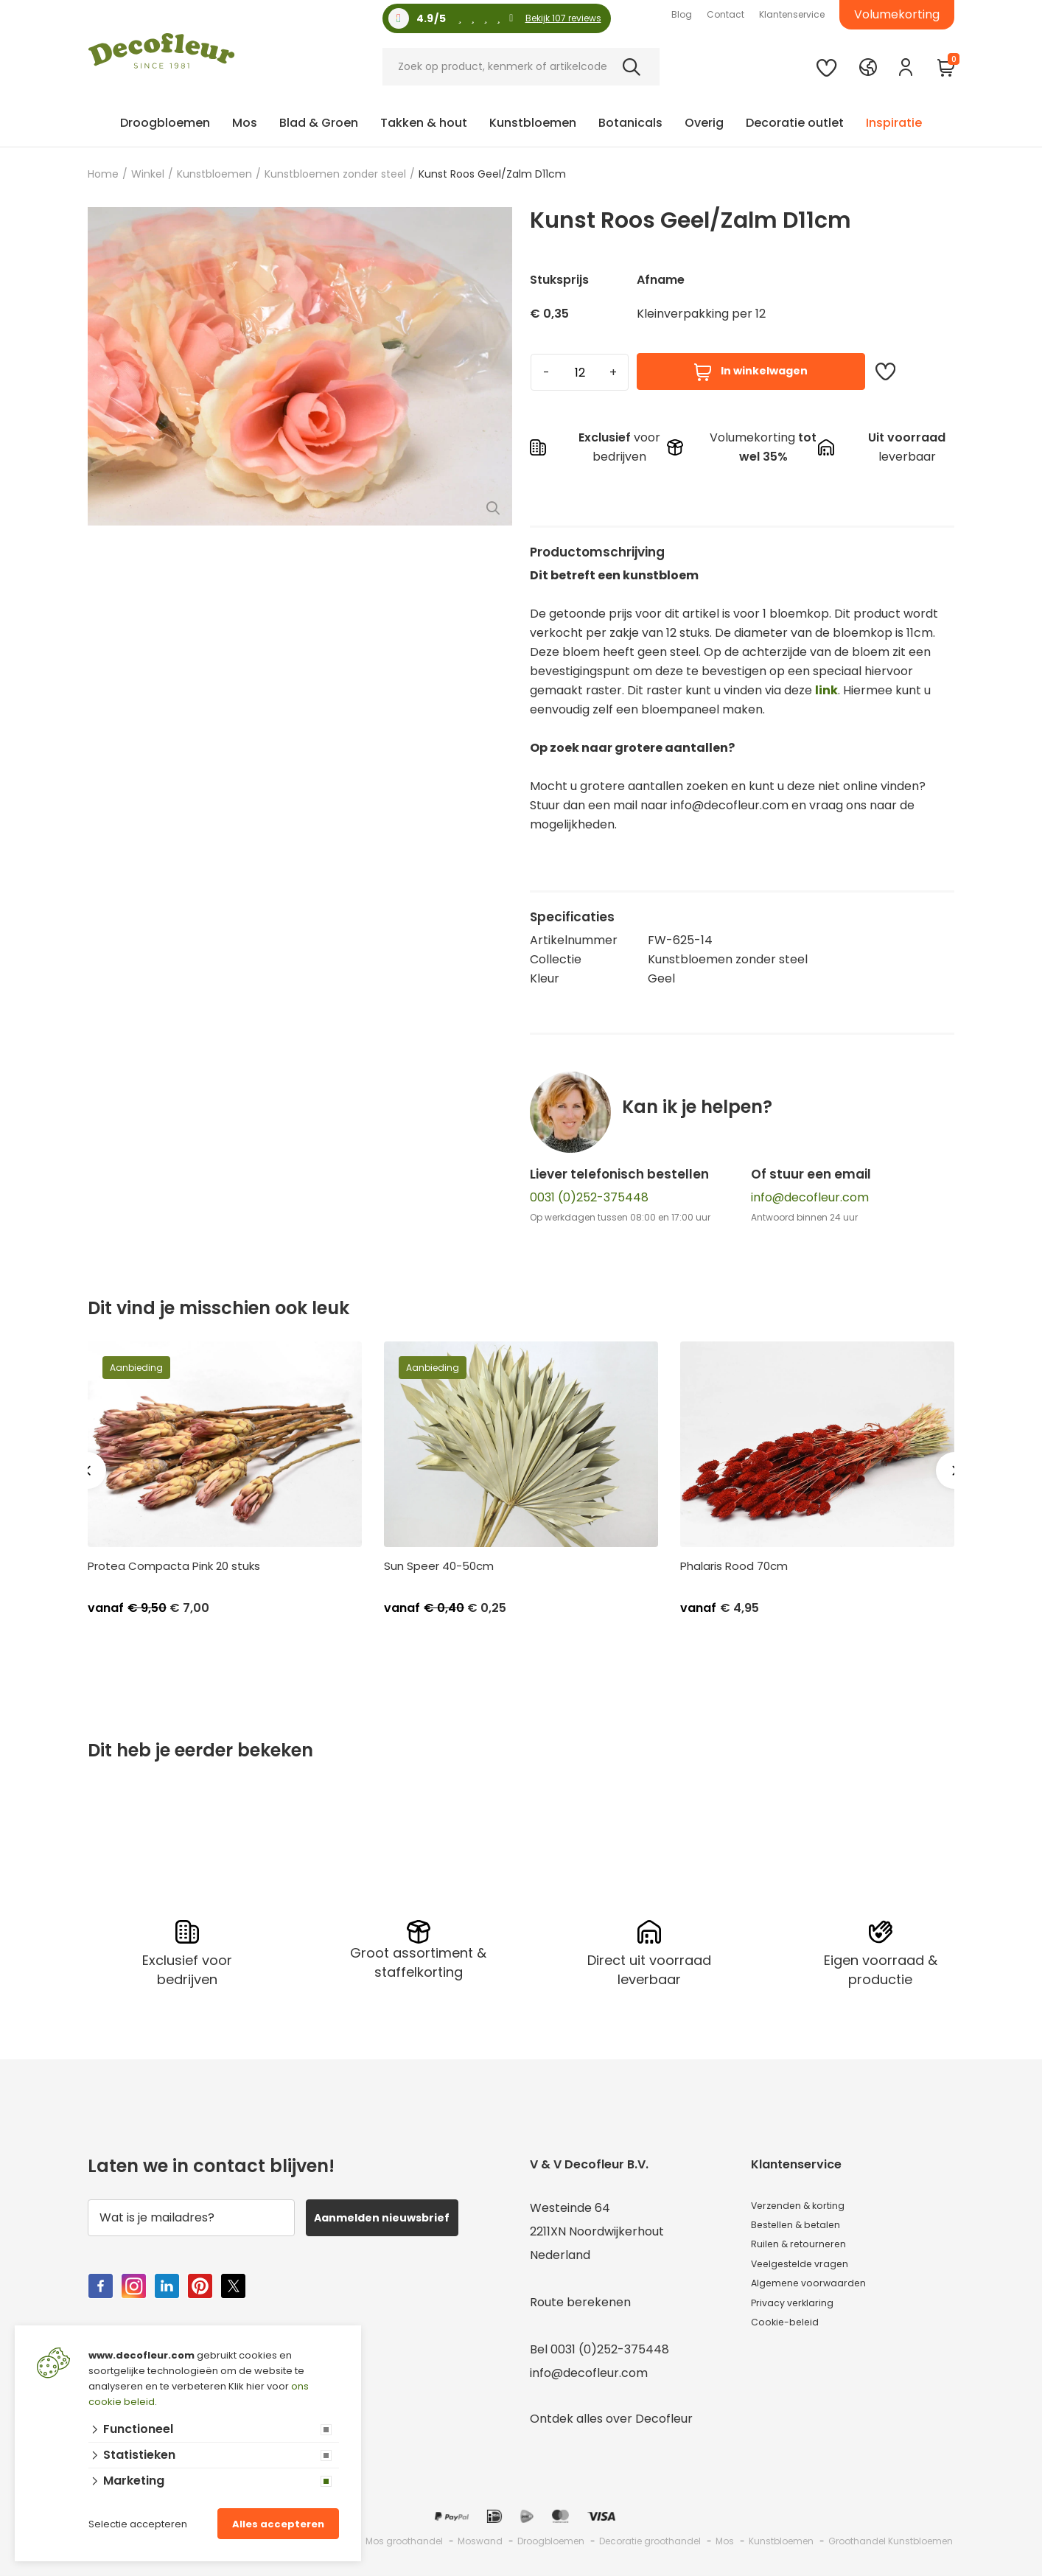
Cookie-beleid (792, 2340)
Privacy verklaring (803, 2316)
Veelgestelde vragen (811, 2269)
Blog (681, 14)
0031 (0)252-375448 (589, 1197)
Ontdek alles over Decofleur (611, 2409)
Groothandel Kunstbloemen (890, 2532)
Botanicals (630, 122)
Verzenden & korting (810, 2199)
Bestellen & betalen (808, 2222)
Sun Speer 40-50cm (439, 1566)
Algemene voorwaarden (821, 2293)
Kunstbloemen (532, 122)
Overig (704, 122)
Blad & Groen (318, 122)
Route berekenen (580, 2293)
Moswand (480, 2532)
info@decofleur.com (810, 1197)
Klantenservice (792, 14)
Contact (725, 14)
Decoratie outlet (795, 122)
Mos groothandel (404, 2532)
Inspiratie (894, 122)
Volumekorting (897, 14)
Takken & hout (423, 122)
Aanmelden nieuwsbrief (396, 2208)
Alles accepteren (278, 2524)
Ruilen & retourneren (811, 2246)
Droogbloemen (165, 122)
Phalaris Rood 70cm (734, 1566)
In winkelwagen (750, 372)
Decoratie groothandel (650, 2532)
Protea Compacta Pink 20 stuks (174, 1566)
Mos (244, 122)
